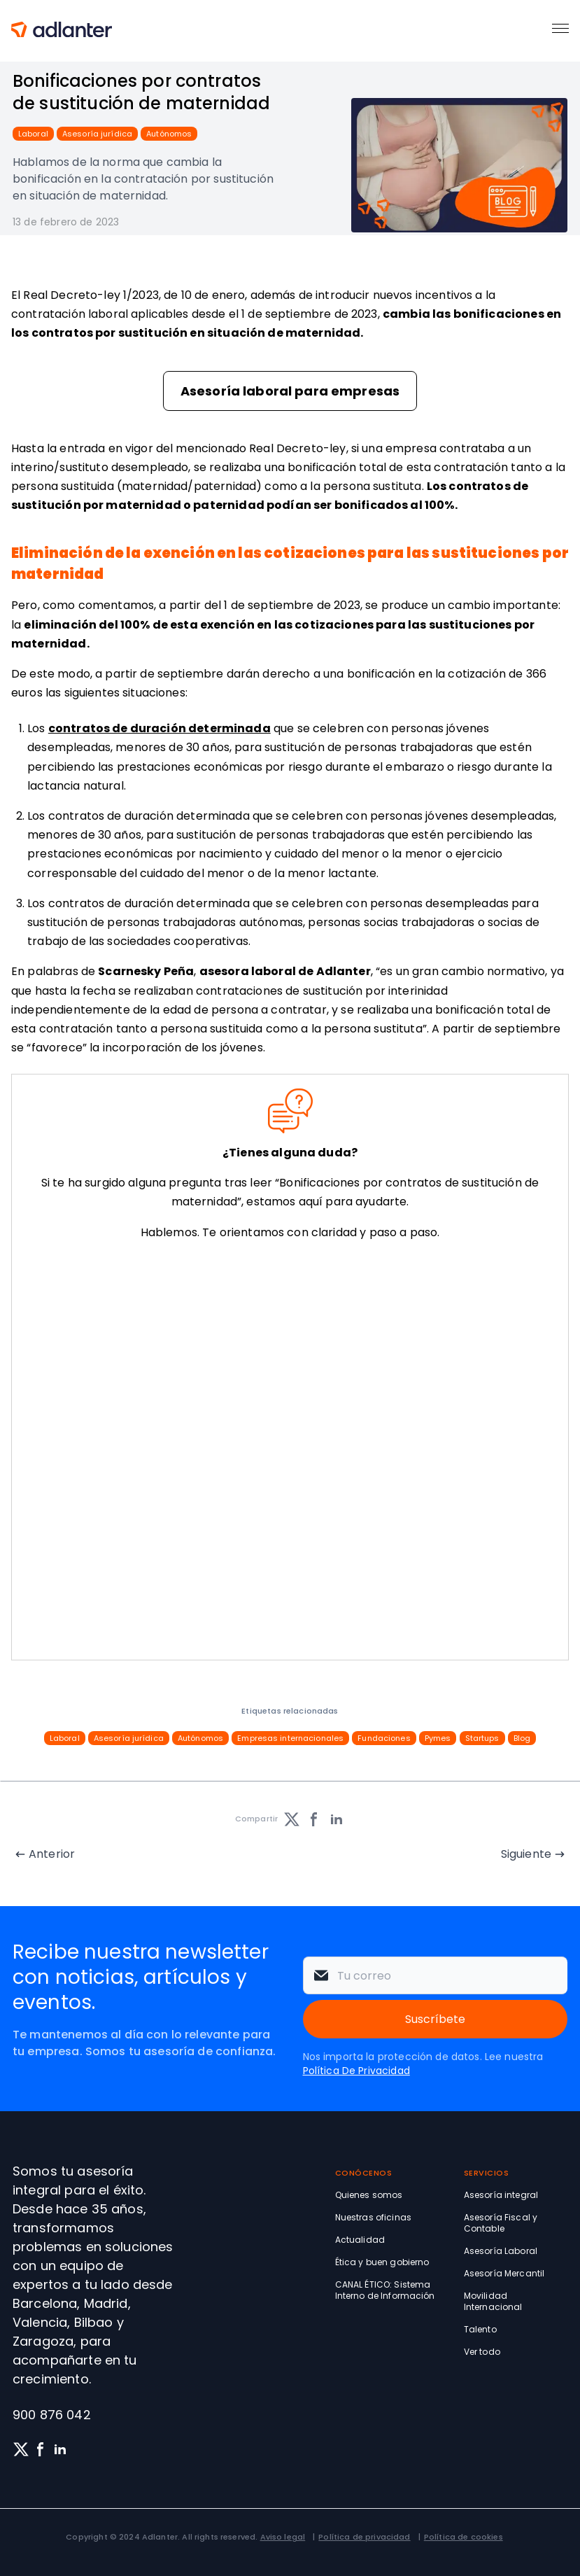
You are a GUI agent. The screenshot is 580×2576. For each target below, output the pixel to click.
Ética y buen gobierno (382, 2262)
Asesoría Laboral (500, 2251)
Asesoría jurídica (97, 133)
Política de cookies (463, 2536)
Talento (480, 2329)
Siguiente (526, 1854)
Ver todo (482, 2352)
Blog (522, 1738)
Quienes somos (369, 2195)
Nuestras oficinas (373, 2217)
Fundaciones (384, 1738)
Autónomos (169, 133)
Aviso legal (283, 2536)
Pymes (438, 1738)
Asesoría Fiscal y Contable (500, 2222)
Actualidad (360, 2240)
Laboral (33, 133)
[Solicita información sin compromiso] (287, 1453)
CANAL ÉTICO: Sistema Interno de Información (385, 2290)
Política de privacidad (364, 2536)
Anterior (52, 1854)
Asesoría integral (501, 2195)
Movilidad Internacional (493, 2301)
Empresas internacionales (290, 1738)
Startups (482, 1738)
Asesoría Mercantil (504, 2273)
